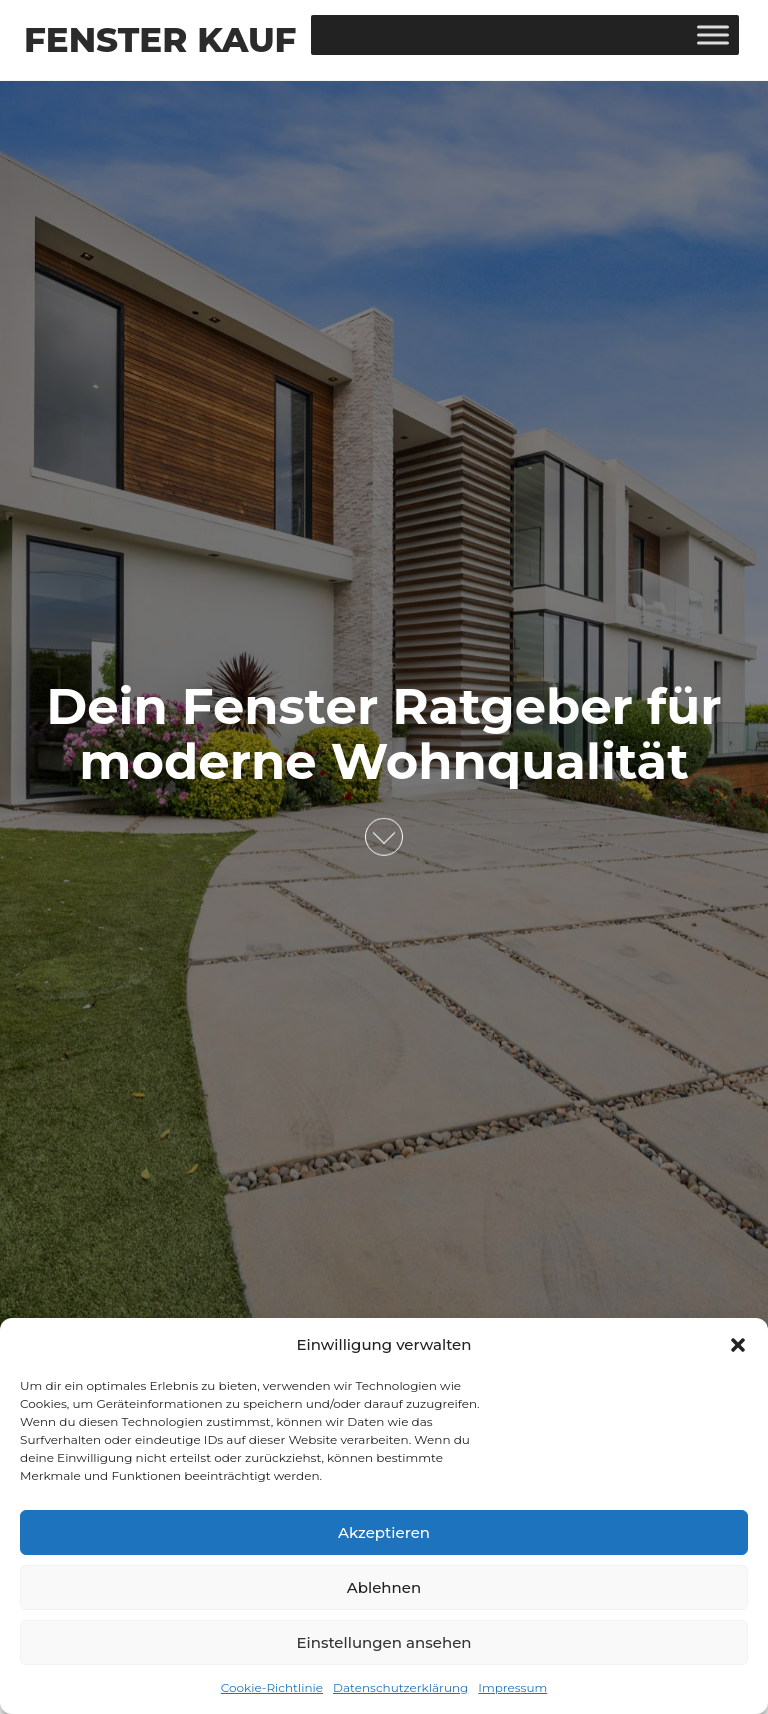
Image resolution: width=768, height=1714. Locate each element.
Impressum (512, 1687)
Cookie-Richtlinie (272, 1687)
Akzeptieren (384, 1532)
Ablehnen (384, 1587)
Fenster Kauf (160, 40)
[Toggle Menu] (713, 34)
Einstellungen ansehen (383, 1642)
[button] (738, 1345)
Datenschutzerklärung (400, 1687)
